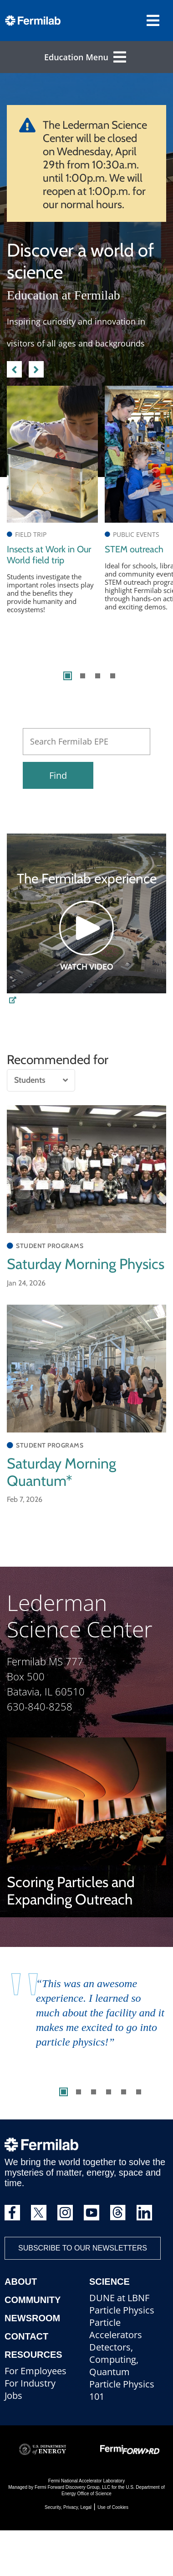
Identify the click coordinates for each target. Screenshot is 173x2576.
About (21, 2282)
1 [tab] (67, 675)
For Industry (30, 2383)
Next (36, 367)
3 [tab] (97, 675)
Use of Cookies (112, 2507)
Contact (26, 2336)
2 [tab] (82, 675)
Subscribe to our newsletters (82, 2248)
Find (58, 775)
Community (33, 2300)
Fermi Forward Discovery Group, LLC (72, 2487)
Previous (14, 367)
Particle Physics (121, 2310)
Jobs (13, 2395)
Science (109, 2282)
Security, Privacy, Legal (68, 2507)
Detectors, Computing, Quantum (113, 2359)
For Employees (35, 2371)
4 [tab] (112, 675)
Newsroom (32, 2318)
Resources (33, 2355)
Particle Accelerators (115, 2328)
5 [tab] (123, 2091)
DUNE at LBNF (119, 2298)
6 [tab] (138, 2091)
